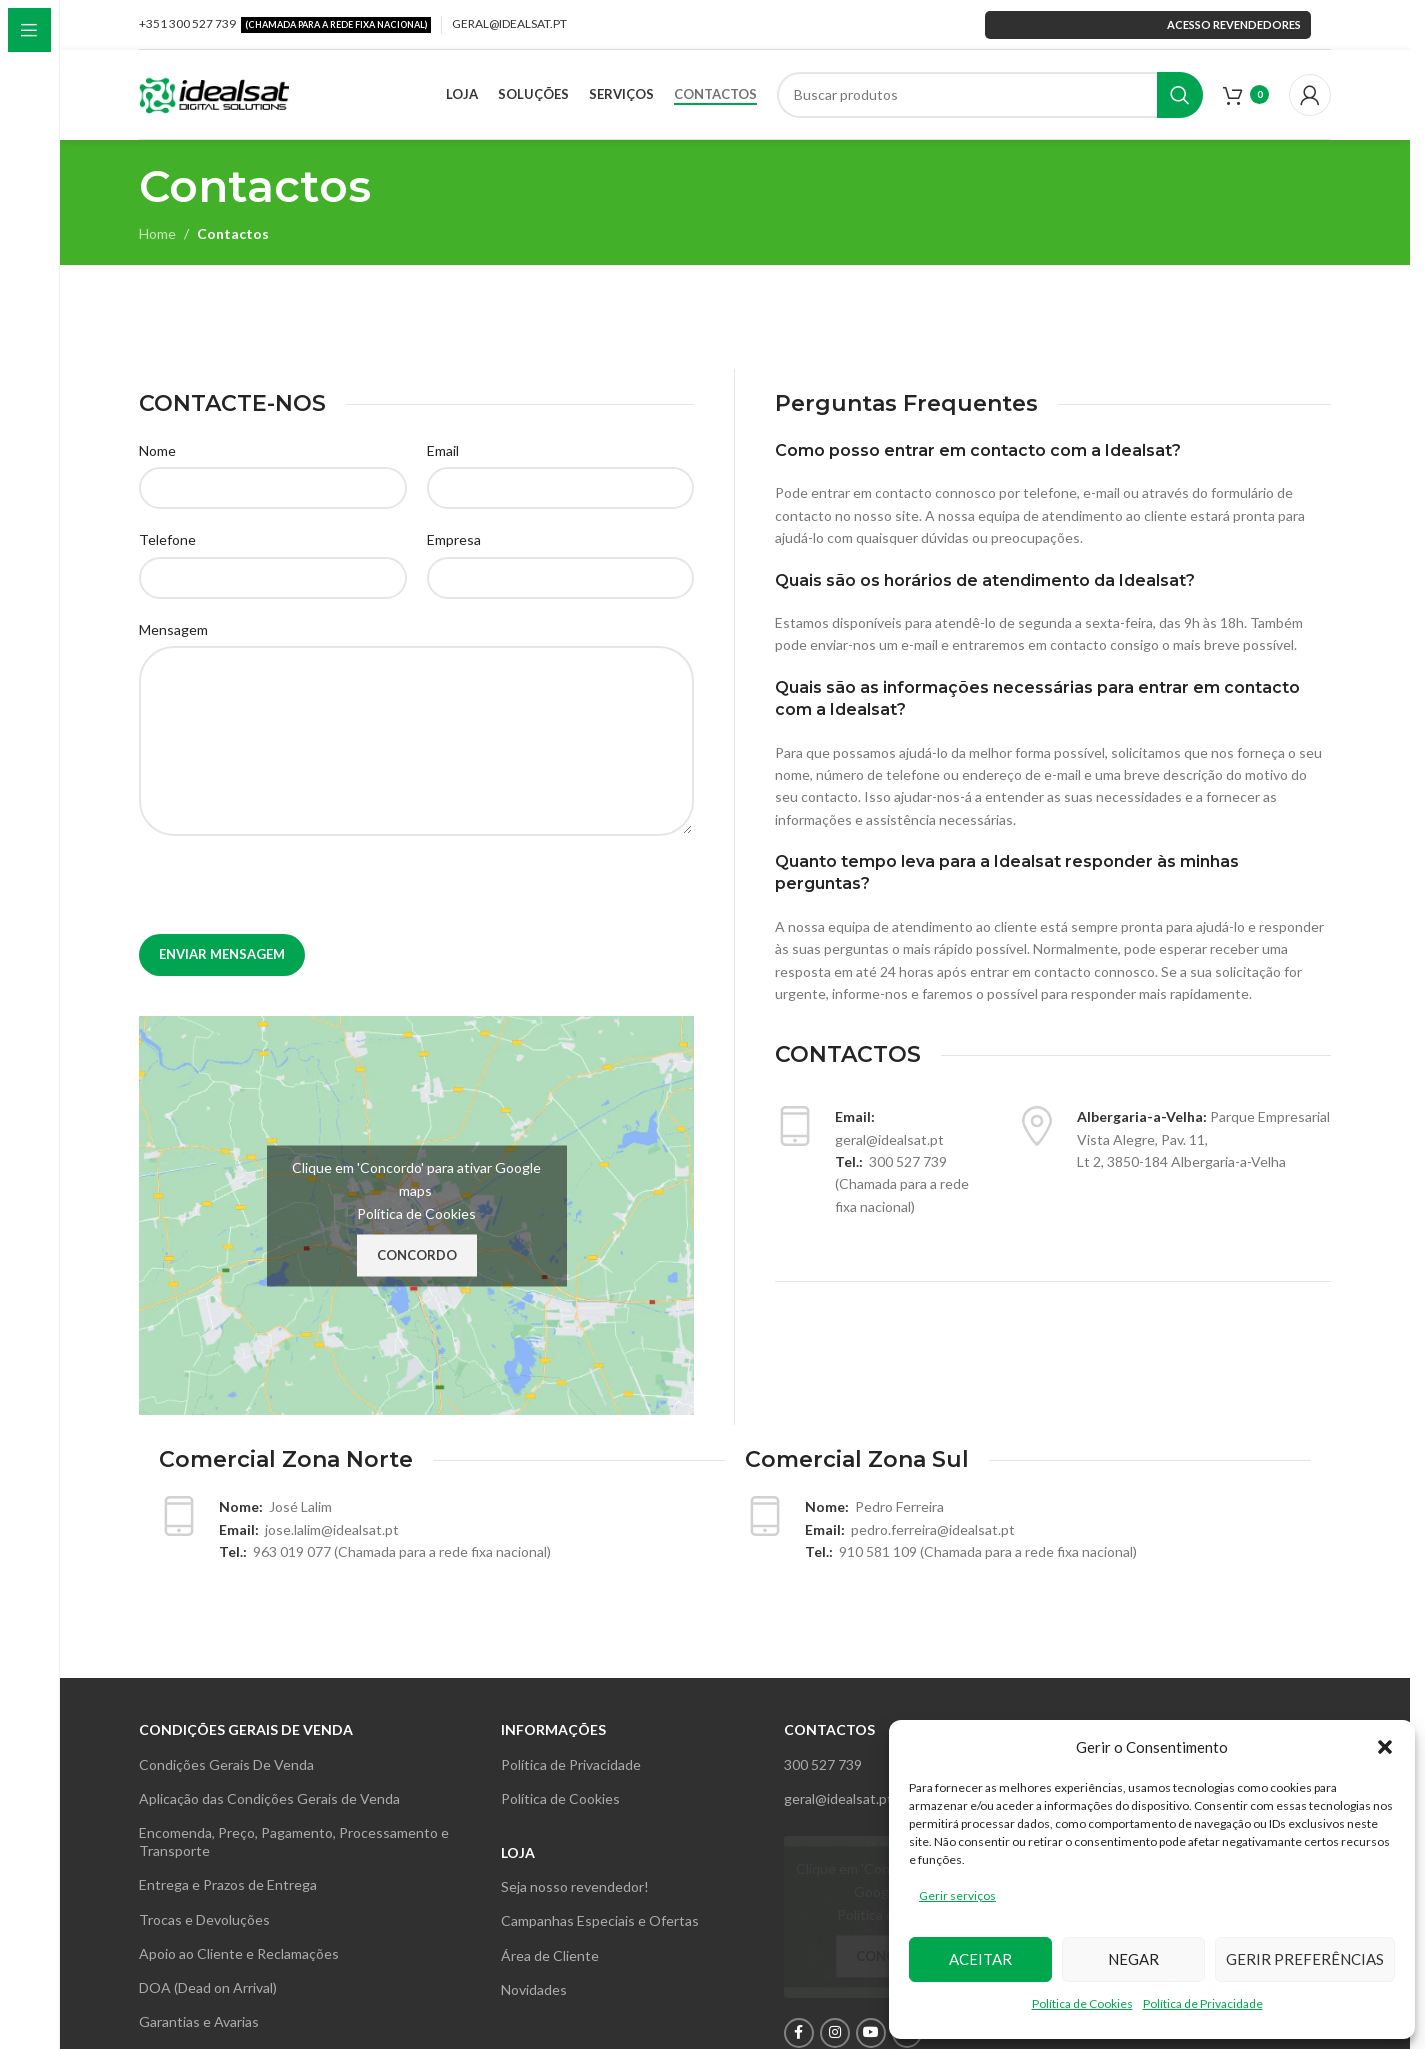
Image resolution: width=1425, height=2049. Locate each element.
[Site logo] (214, 92)
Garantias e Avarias (199, 2021)
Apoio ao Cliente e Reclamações (239, 1953)
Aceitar (980, 1959)
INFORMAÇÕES (553, 1729)
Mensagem (173, 629)
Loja (518, 1852)
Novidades (534, 1989)
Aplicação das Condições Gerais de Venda (269, 1798)
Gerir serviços (957, 1895)
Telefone (167, 539)
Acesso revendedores (1148, 24)
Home (157, 233)
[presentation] (291, 895)
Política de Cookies (1082, 2003)
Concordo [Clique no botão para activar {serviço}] (417, 1255)
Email (443, 450)
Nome (157, 450)
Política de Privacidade (1203, 2003)
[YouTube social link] (871, 2033)
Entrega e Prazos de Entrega (228, 1884)
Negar (1133, 1959)
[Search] (990, 95)
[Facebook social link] (799, 2033)
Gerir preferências (1305, 1959)
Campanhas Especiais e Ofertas (600, 1920)
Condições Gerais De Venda (226, 1764)
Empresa (454, 539)
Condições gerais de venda (246, 1729)
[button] (1385, 1747)
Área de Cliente (550, 1955)
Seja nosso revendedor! (575, 1886)
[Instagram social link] (835, 2033)
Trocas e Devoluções (204, 1919)
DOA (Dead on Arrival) (208, 1987)
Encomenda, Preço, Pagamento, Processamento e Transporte (294, 1841)
